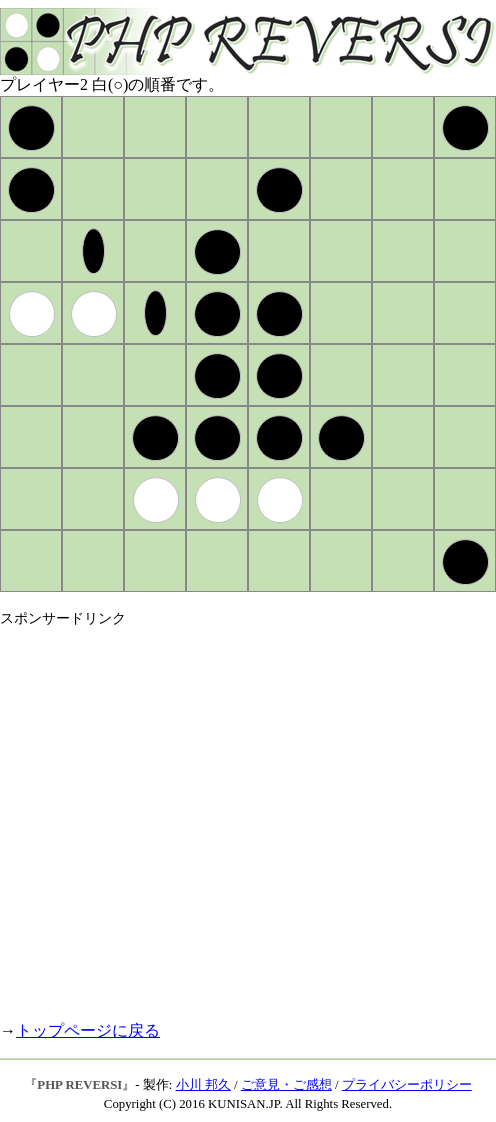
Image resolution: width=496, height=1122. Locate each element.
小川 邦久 (203, 1085)
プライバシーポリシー (407, 1085)
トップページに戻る (88, 1030)
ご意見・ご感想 (286, 1085)
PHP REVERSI (79, 1085)
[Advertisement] (187, 815)
